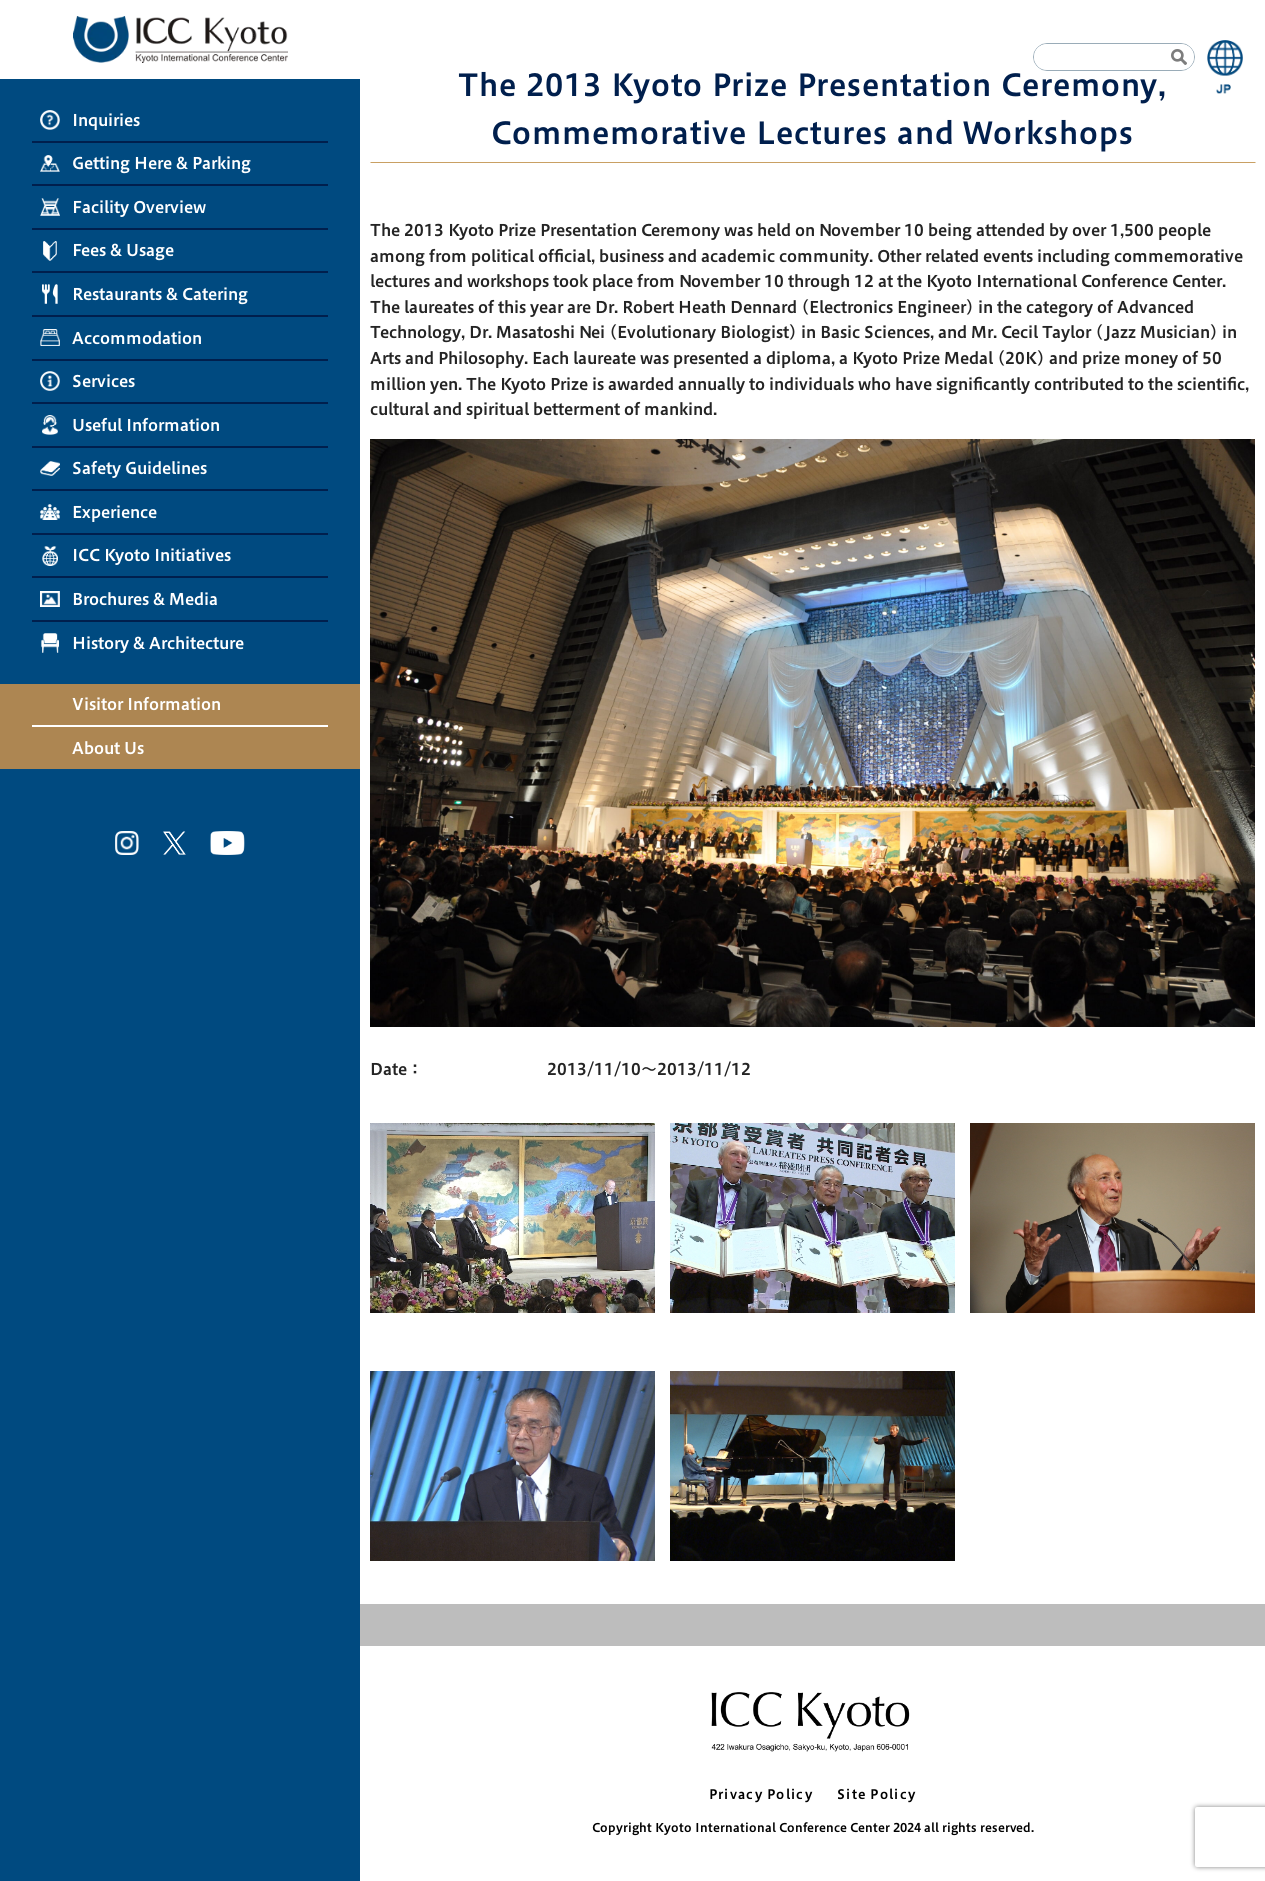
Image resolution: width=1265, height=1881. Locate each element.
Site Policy (876, 1794)
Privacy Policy (761, 1794)
